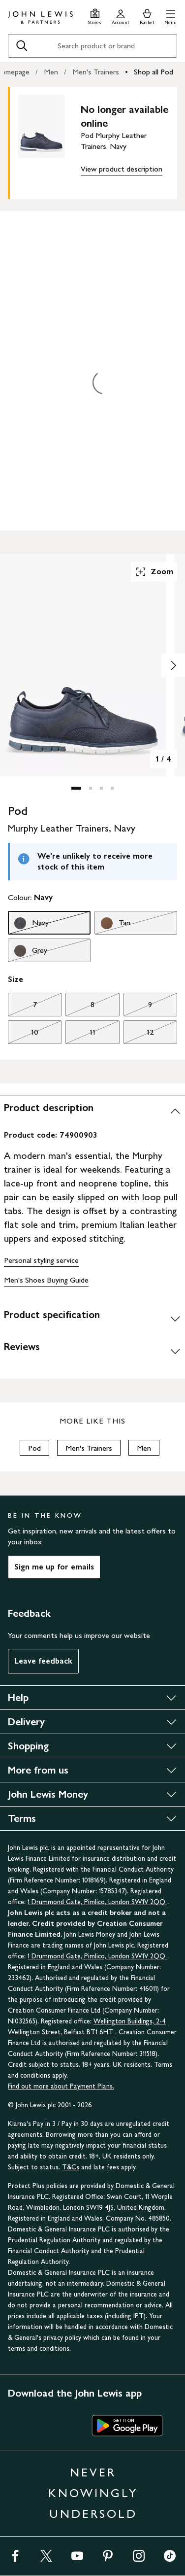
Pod (34, 1448)
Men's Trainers (95, 71)
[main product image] (49, 141)
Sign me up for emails (54, 1566)
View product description (121, 169)
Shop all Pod (153, 71)
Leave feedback (43, 1661)
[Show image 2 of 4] (173, 665)
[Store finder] (94, 15)
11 (80, 1034)
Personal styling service (41, 1260)
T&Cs (70, 2167)
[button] (170, 15)
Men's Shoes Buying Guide (46, 1280)
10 (23, 1034)
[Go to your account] (120, 15)
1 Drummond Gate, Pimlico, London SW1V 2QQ (97, 1902)
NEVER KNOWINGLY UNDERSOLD (93, 2493)
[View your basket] (147, 15)
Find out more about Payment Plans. (61, 2086)
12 (138, 1034)
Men (51, 71)
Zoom (154, 572)
